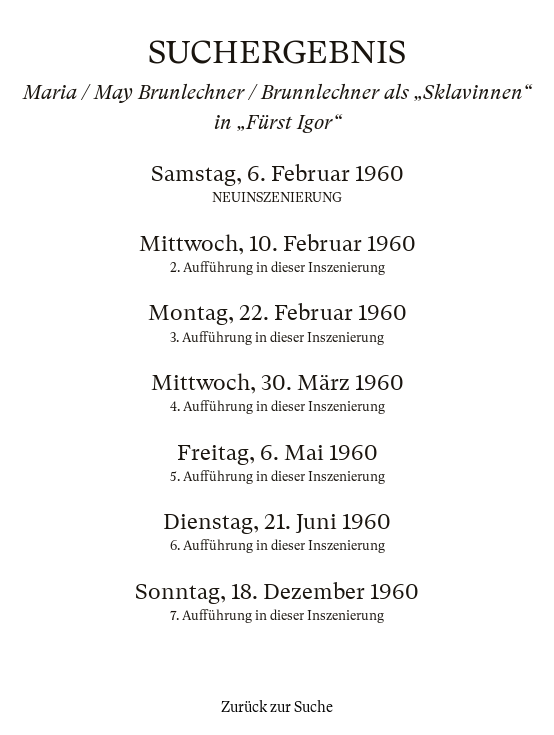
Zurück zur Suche (277, 707)
